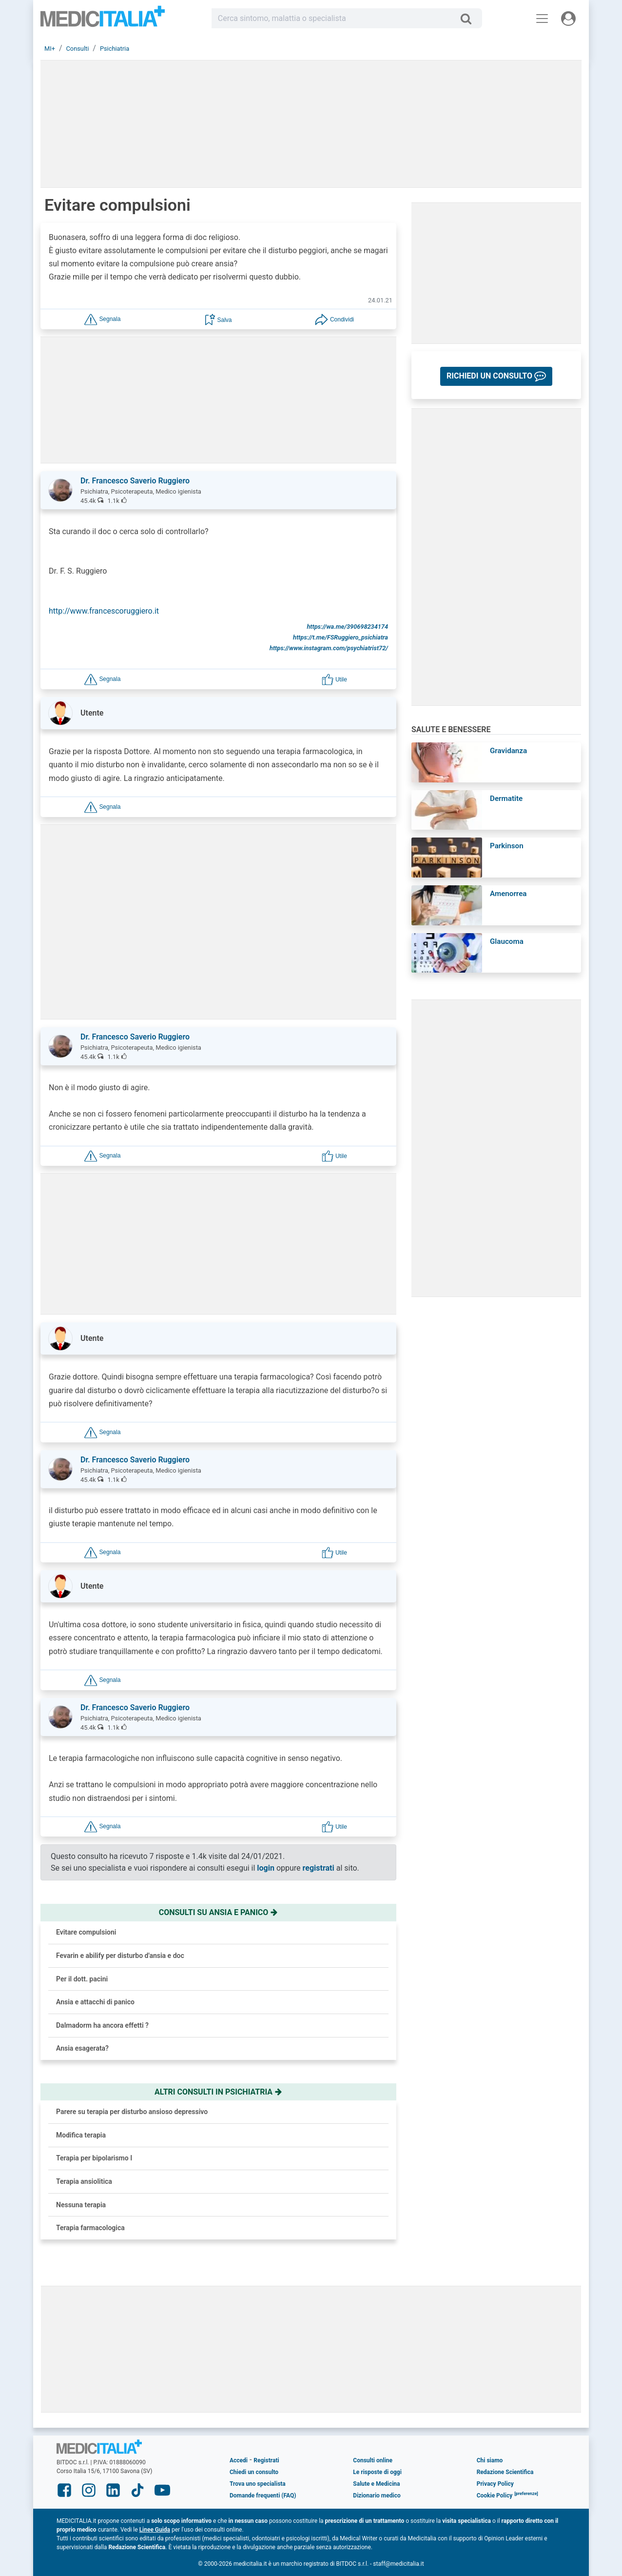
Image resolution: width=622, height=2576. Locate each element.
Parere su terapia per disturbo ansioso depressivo (132, 2112)
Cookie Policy (495, 2495)
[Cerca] (469, 18)
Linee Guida (154, 2529)
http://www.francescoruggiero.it (104, 611)
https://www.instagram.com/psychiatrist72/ (329, 648)
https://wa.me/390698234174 (347, 626)
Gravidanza (508, 750)
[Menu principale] (542, 18)
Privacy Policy (495, 2483)
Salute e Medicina (376, 2483)
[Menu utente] (568, 18)
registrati (318, 1868)
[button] (102, 318)
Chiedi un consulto (254, 2472)
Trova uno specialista (258, 2483)
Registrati (266, 2460)
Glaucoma (507, 941)
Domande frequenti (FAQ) (263, 2495)
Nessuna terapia (81, 2205)
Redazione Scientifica (505, 2472)
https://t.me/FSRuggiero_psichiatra (340, 637)
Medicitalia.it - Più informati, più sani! (102, 20)
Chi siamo (490, 2460)
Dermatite (506, 798)
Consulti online (372, 2460)
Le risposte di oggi (377, 2472)
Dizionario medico (376, 2495)
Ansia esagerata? (82, 2048)
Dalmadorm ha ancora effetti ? (102, 2025)
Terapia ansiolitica (84, 2181)
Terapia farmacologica (90, 2228)
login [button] (265, 1868)
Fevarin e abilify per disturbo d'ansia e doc (120, 1955)
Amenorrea (508, 893)
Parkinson (507, 845)
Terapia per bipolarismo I (94, 2158)
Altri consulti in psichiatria (218, 2092)
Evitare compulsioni (86, 1932)
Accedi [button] (239, 2460)
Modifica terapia (81, 2135)
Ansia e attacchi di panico (95, 2002)
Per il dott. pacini (82, 1979)
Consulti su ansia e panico (218, 1912)
